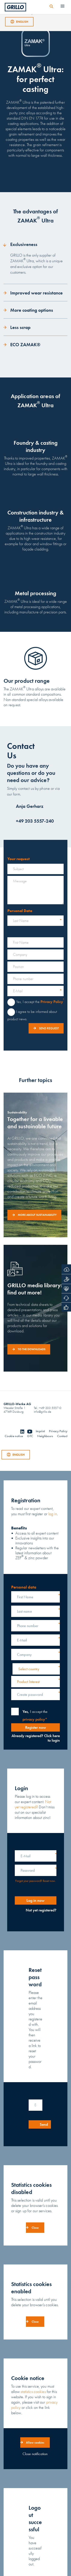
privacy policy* (35, 1719)
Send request (49, 1028)
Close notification (35, 2454)
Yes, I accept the (35, 1002)
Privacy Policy (52, 1001)
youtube (29, 1432)
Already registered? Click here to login (36, 1738)
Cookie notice (14, 1436)
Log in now (35, 1900)
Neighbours (45, 1436)
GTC (30, 1436)
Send (44, 2124)
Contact (62, 1436)
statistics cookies (33, 2391)
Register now (35, 1727)
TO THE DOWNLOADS (31, 1349)
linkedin (22, 1432)
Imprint (40, 1431)
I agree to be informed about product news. (32, 1014)
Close (35, 2227)
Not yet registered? (41, 1910)
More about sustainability (37, 1215)
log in (52, 1513)
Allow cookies (35, 2442)
